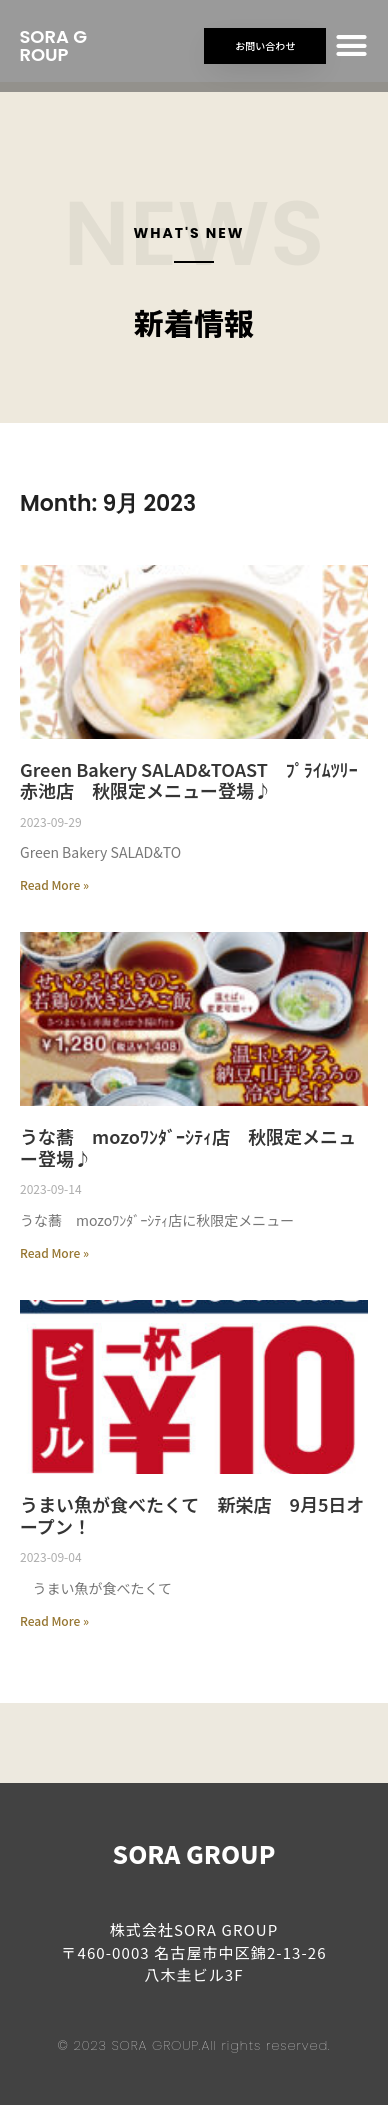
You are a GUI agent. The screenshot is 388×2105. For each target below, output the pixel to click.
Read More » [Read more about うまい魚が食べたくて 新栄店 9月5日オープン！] (54, 1620)
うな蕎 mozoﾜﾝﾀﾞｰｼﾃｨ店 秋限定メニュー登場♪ (188, 1147)
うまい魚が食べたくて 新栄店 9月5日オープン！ (192, 1515)
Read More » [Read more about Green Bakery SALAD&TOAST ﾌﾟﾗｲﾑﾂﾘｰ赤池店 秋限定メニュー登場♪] (54, 884)
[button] (352, 46)
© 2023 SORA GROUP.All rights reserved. (194, 2045)
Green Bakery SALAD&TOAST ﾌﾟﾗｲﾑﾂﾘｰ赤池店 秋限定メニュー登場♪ (189, 780)
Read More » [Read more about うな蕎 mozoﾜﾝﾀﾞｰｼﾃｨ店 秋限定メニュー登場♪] (54, 1252)
